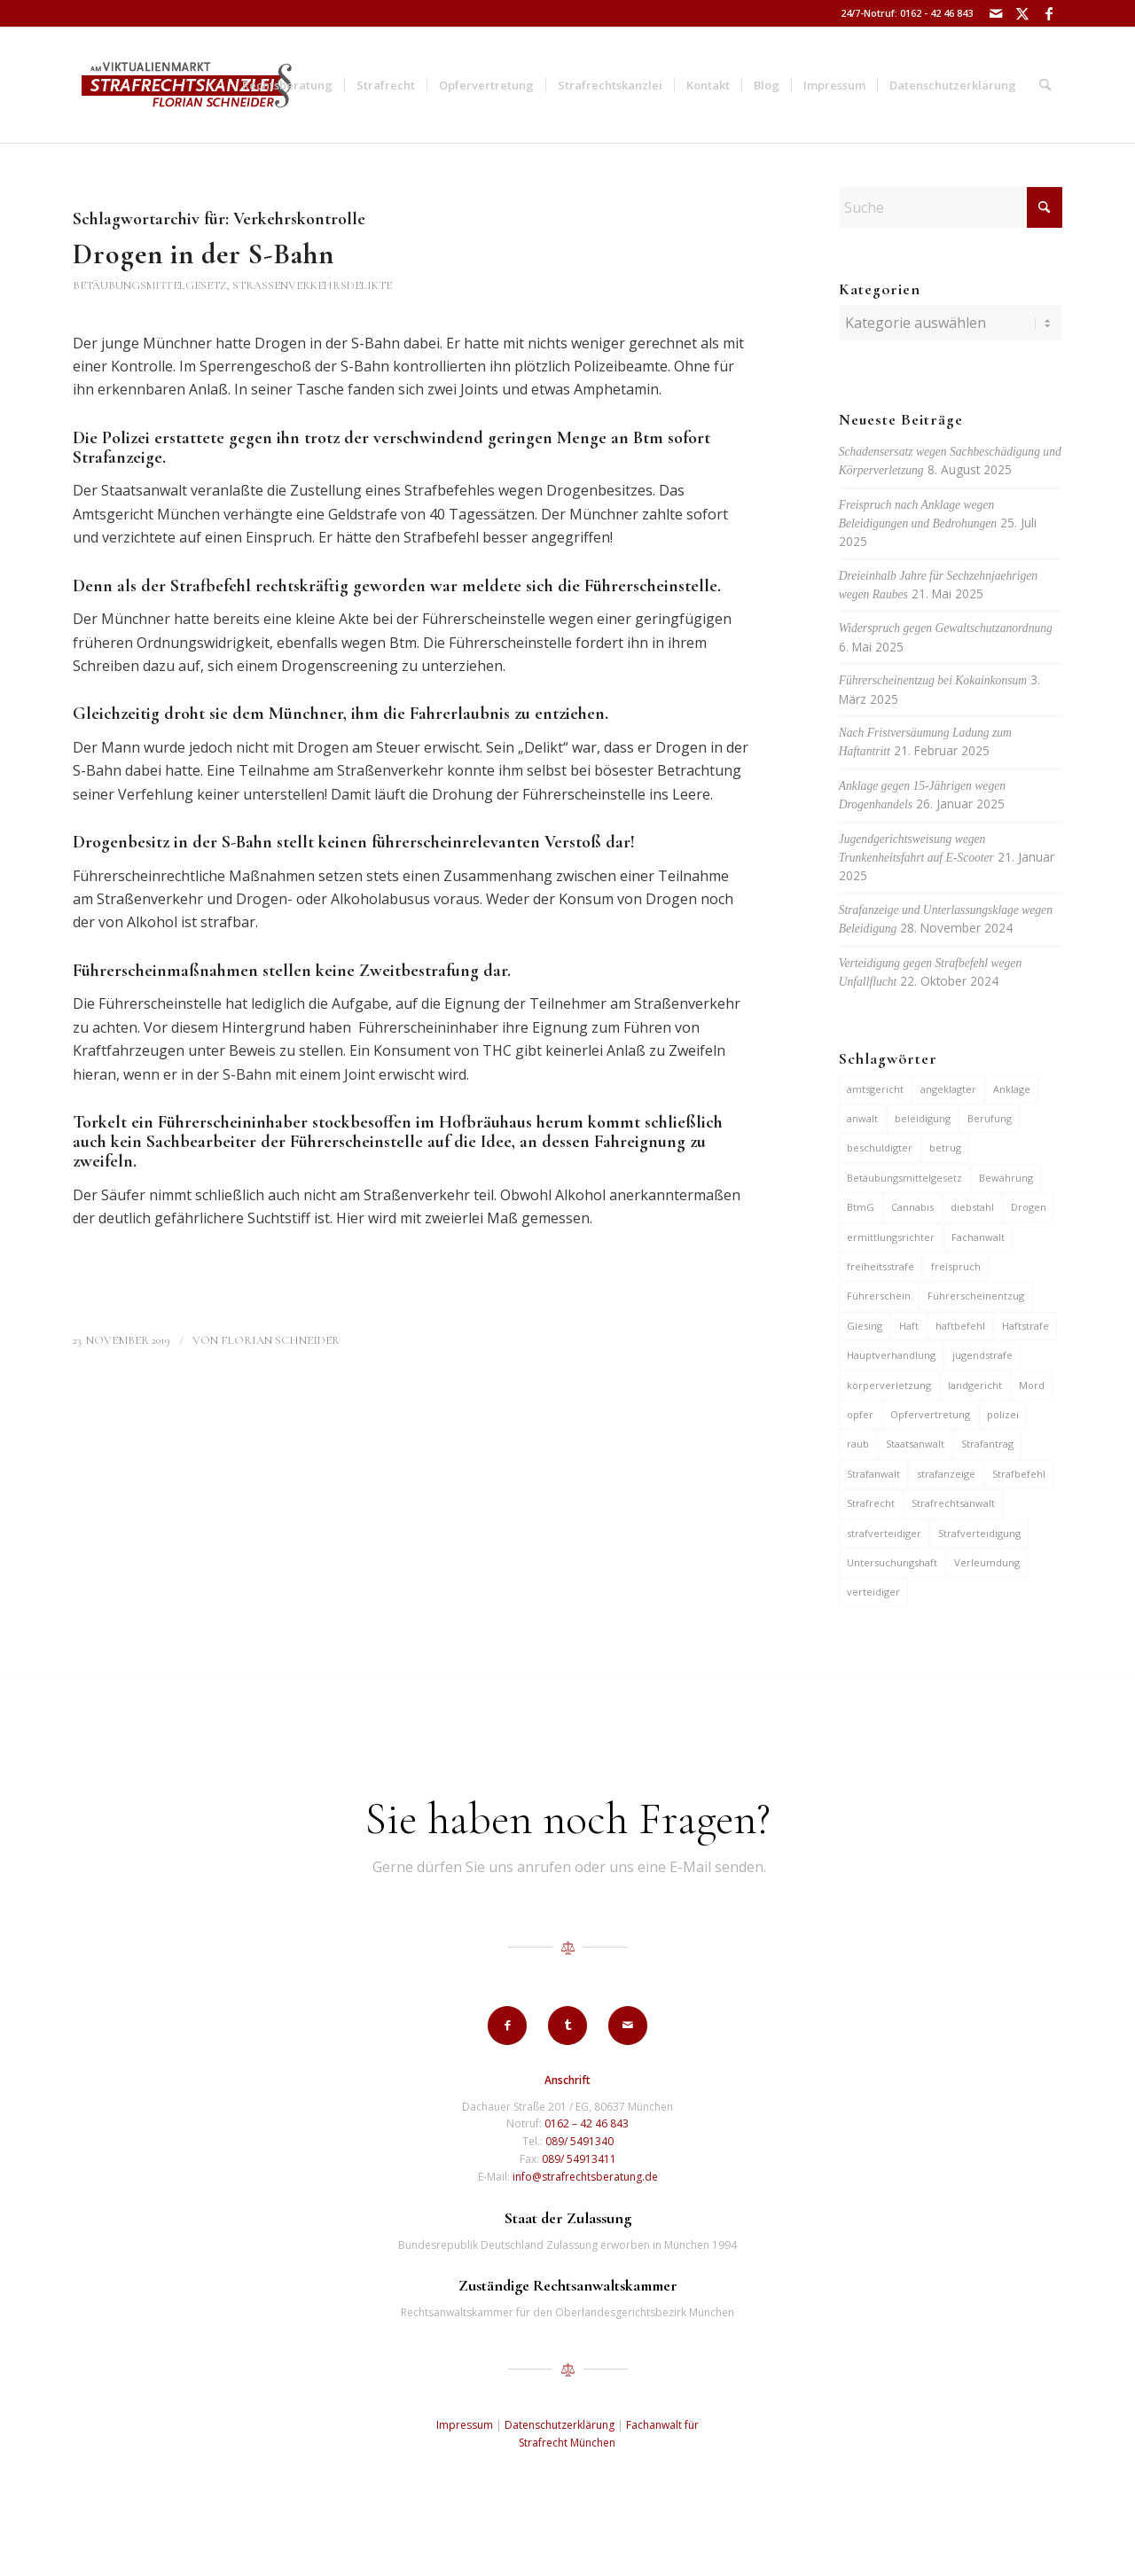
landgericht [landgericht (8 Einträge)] (975, 1385)
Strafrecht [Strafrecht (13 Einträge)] (871, 1503)
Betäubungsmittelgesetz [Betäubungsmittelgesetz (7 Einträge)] (904, 1177)
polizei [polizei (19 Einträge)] (1003, 1414)
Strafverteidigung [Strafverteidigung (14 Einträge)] (979, 1533)
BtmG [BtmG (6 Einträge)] (860, 1207)
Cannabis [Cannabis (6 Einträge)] (912, 1207)
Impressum (464, 2424)
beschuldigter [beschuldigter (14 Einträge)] (879, 1147)
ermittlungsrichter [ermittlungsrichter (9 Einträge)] (891, 1237)
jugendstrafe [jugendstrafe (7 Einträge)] (982, 1355)
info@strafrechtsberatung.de (585, 2176)
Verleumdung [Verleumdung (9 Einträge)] (987, 1562)
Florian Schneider (280, 1340)
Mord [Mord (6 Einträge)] (1032, 1385)
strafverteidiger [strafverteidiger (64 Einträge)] (884, 1533)
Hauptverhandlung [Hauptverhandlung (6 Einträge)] (891, 1355)
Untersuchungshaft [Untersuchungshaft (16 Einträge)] (892, 1562)
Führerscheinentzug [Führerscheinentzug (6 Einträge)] (976, 1295)
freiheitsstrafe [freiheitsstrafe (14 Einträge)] (880, 1266)
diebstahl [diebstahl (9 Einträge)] (972, 1207)
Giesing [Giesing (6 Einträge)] (864, 1325)
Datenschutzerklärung (559, 2424)
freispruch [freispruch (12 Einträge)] (956, 1266)
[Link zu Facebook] (1049, 13)
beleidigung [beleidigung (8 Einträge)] (923, 1118)
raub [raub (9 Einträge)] (858, 1443)
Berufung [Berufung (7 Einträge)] (989, 1118)
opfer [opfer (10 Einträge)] (860, 1414)
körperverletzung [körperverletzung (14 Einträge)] (889, 1385)
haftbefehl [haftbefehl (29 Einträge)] (960, 1325)
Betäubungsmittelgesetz (150, 285)
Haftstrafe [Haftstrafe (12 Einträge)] (1025, 1325)
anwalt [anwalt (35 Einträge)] (862, 1118)
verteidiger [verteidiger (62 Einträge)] (873, 1591)
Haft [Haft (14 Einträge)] (909, 1325)
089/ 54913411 (579, 2158)
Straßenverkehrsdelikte (312, 285)
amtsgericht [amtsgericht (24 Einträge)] (875, 1089)
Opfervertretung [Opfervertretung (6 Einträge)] (930, 1414)
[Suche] (1045, 85)
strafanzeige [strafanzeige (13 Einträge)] (946, 1473)
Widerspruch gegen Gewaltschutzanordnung (946, 628)
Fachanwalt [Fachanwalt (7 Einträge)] (978, 1237)
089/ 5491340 (579, 2141)
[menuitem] (287, 85)
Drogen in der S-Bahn (203, 254)
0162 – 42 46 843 (586, 2123)
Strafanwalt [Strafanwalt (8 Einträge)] (873, 1473)
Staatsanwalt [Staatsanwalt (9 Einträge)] (915, 1443)
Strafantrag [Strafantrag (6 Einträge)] (987, 1443)
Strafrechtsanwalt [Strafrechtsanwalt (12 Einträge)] (953, 1503)
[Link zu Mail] (995, 13)
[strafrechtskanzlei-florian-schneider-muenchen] (187, 85)
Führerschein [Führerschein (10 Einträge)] (879, 1295)
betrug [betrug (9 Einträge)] (945, 1147)
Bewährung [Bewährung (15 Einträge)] (1006, 1177)
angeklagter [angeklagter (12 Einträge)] (948, 1089)
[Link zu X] (1022, 13)
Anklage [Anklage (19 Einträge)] (1011, 1089)
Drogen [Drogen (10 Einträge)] (1028, 1207)
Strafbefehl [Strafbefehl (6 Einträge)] (1018, 1473)
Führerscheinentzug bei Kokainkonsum (933, 680)
